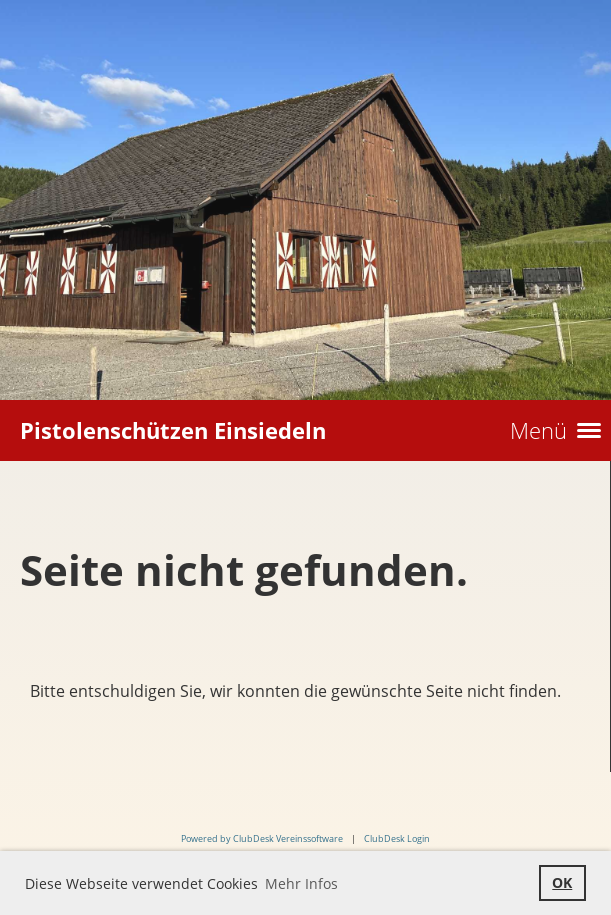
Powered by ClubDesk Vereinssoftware (262, 838)
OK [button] (562, 882)
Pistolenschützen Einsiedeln (173, 430)
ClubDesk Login (397, 838)
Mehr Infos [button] (301, 883)
